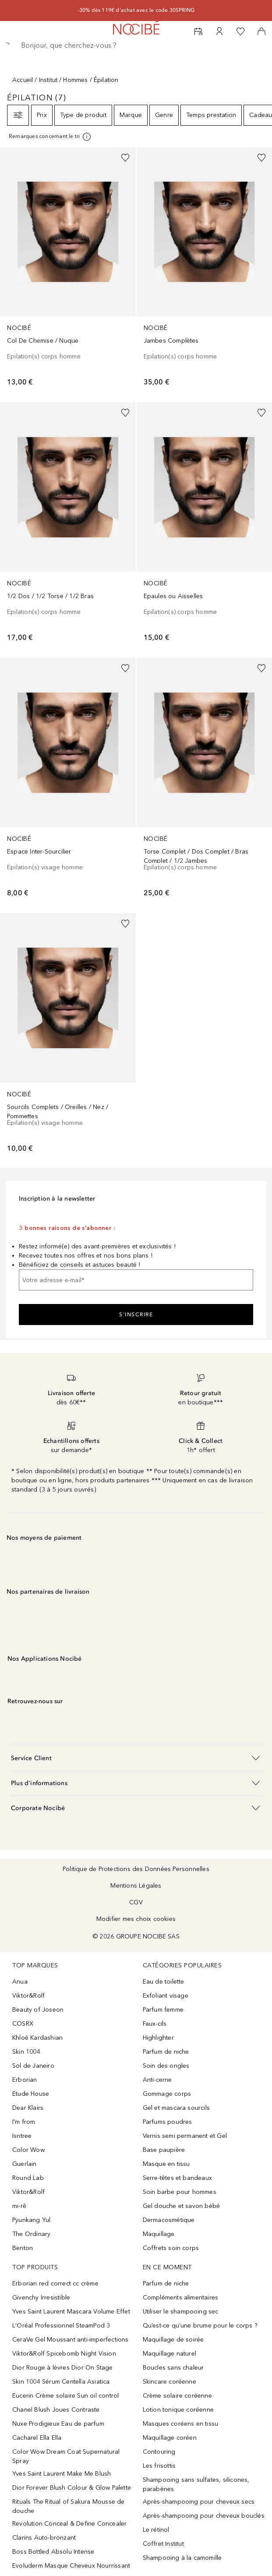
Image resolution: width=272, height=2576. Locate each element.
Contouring (159, 2452)
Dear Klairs (27, 2108)
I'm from (23, 2122)
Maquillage (159, 2234)
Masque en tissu (166, 2164)
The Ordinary (31, 2234)
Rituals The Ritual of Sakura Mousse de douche (68, 2506)
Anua (20, 1981)
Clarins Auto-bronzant (44, 2537)
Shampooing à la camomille (182, 2558)
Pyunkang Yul (31, 2220)
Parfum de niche (166, 2051)
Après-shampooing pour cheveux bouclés (204, 2515)
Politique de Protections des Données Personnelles (136, 1869)
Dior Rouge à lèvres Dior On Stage (62, 2367)
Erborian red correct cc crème (55, 2283)
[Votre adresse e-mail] (136, 1279)
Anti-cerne (157, 2079)
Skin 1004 (26, 2051)
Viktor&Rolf (28, 1995)
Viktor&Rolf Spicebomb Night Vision (64, 2353)
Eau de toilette (163, 1981)
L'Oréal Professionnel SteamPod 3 (61, 2325)
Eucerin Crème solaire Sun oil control (65, 2395)
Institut (48, 80)
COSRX (22, 2023)
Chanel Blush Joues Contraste (56, 2409)
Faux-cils (155, 2023)
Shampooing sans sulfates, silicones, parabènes (196, 2484)
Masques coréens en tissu (181, 2423)
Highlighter (158, 2037)
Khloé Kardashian (37, 2037)
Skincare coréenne (169, 2381)
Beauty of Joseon (38, 2009)
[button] (136, 1757)
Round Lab (28, 2178)
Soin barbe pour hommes (179, 2192)
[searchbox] (136, 45)
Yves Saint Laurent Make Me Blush (61, 2473)
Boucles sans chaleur (173, 2367)
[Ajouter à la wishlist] (125, 157)
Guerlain (24, 2164)
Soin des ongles (166, 2065)
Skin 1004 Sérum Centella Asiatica (61, 2381)
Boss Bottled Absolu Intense (53, 2551)
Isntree (22, 2136)
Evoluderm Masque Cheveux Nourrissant (71, 2565)
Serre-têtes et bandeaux (177, 2178)
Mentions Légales (135, 1885)
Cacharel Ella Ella (37, 2437)
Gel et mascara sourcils (176, 2108)
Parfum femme (163, 2009)
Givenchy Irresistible (41, 2297)
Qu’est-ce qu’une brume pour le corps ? (200, 2325)
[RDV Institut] (198, 31)
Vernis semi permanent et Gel (186, 2136)
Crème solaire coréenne (177, 2395)
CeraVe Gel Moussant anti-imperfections (70, 2339)
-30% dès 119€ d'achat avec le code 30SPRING (136, 10)
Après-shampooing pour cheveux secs (199, 2501)
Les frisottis (159, 2466)
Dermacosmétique (169, 2220)
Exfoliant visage (165, 1995)
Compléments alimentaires (181, 2297)
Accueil (22, 80)
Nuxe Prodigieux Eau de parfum (58, 2423)
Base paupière (164, 2150)
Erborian (24, 2079)
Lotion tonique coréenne (178, 2409)
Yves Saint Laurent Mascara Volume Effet (71, 2311)
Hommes (75, 80)
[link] (68, 271)
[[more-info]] (50, 136)
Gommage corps (167, 2094)
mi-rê (19, 2206)
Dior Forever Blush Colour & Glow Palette (71, 2487)
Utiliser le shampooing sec (181, 2311)
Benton (22, 2248)
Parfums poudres (167, 2122)
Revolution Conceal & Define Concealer (69, 2523)
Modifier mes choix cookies (136, 1919)
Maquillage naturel (170, 2353)
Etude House (30, 2094)
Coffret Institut (163, 2544)
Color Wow (28, 2150)
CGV (136, 1902)
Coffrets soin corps (171, 2248)
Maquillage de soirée (173, 2339)
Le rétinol (156, 2529)
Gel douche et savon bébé (181, 2206)
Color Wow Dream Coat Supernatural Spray (66, 2456)
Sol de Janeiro (33, 2065)
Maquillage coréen (170, 2437)
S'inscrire (136, 1314)
